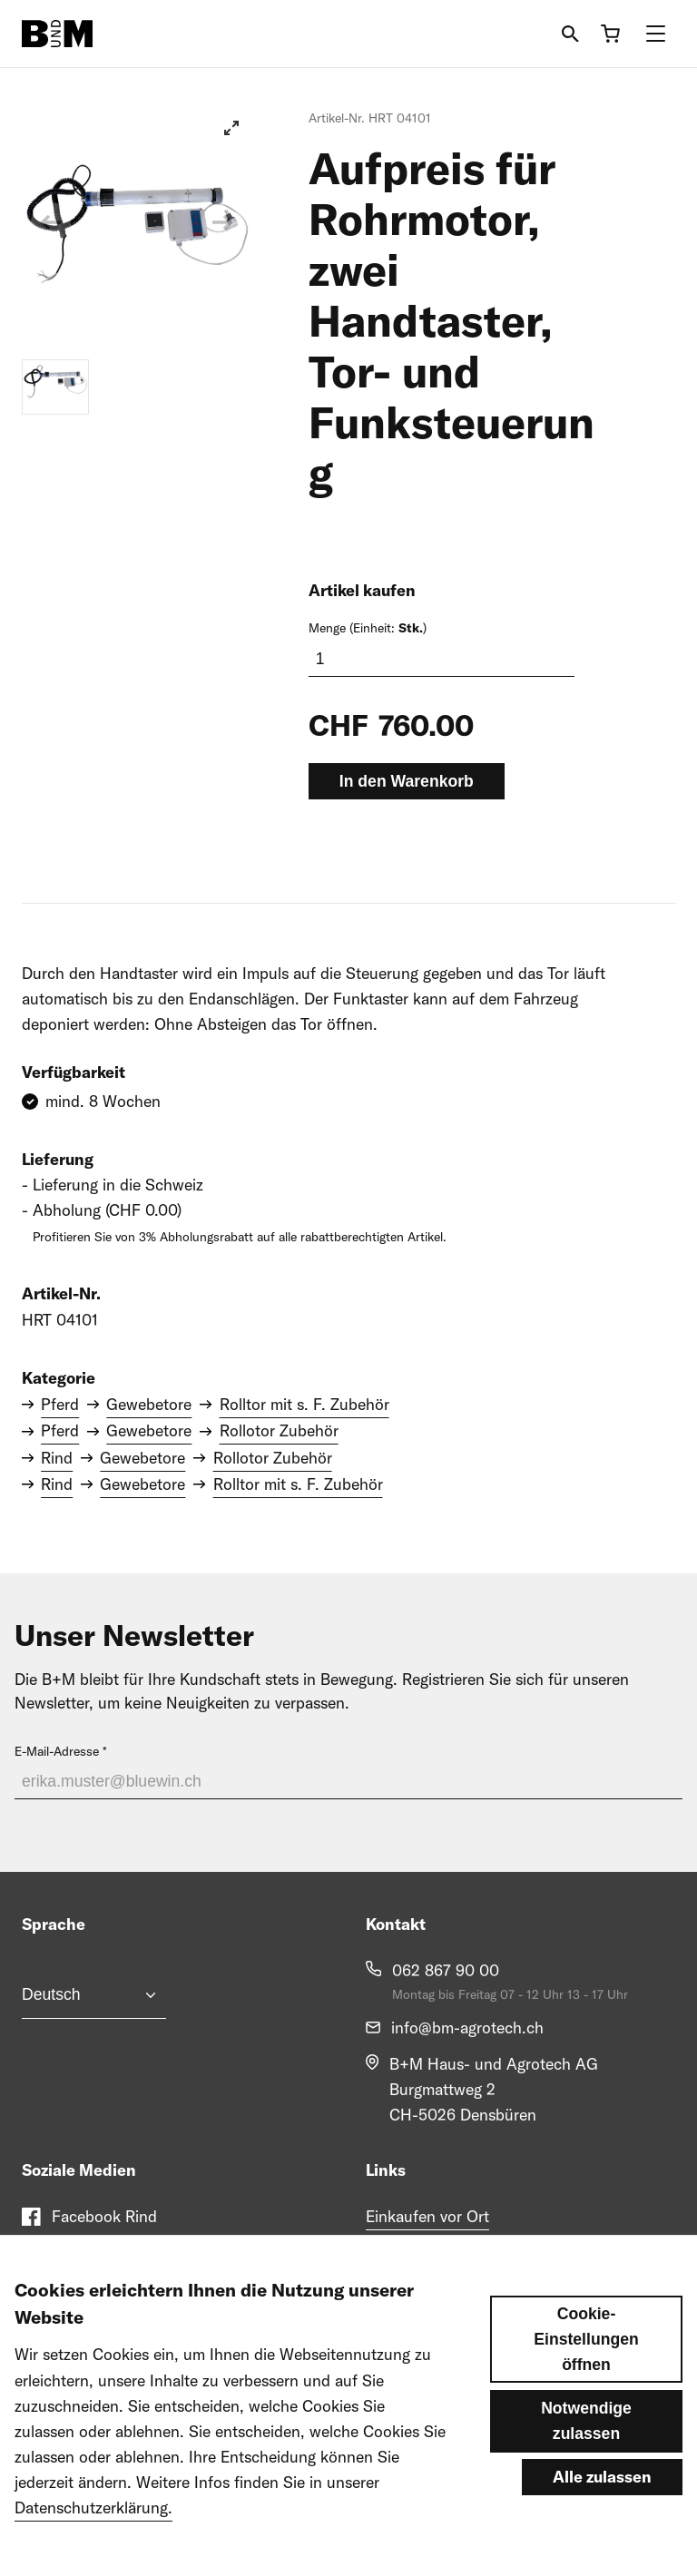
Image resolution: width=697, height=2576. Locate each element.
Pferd (60, 1404)
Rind (57, 1457)
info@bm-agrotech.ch (467, 2027)
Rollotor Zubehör (279, 1430)
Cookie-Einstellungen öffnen (586, 2369)
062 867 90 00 (445, 1970)
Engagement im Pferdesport (463, 2252)
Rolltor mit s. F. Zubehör (304, 1404)
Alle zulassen (602, 2506)
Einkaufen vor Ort (427, 2216)
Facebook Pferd (107, 2252)
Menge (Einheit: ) (368, 628)
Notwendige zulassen (586, 2451)
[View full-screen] (231, 128)
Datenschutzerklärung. (93, 2537)
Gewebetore (148, 1404)
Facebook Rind (104, 2216)
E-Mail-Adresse (57, 1751)
